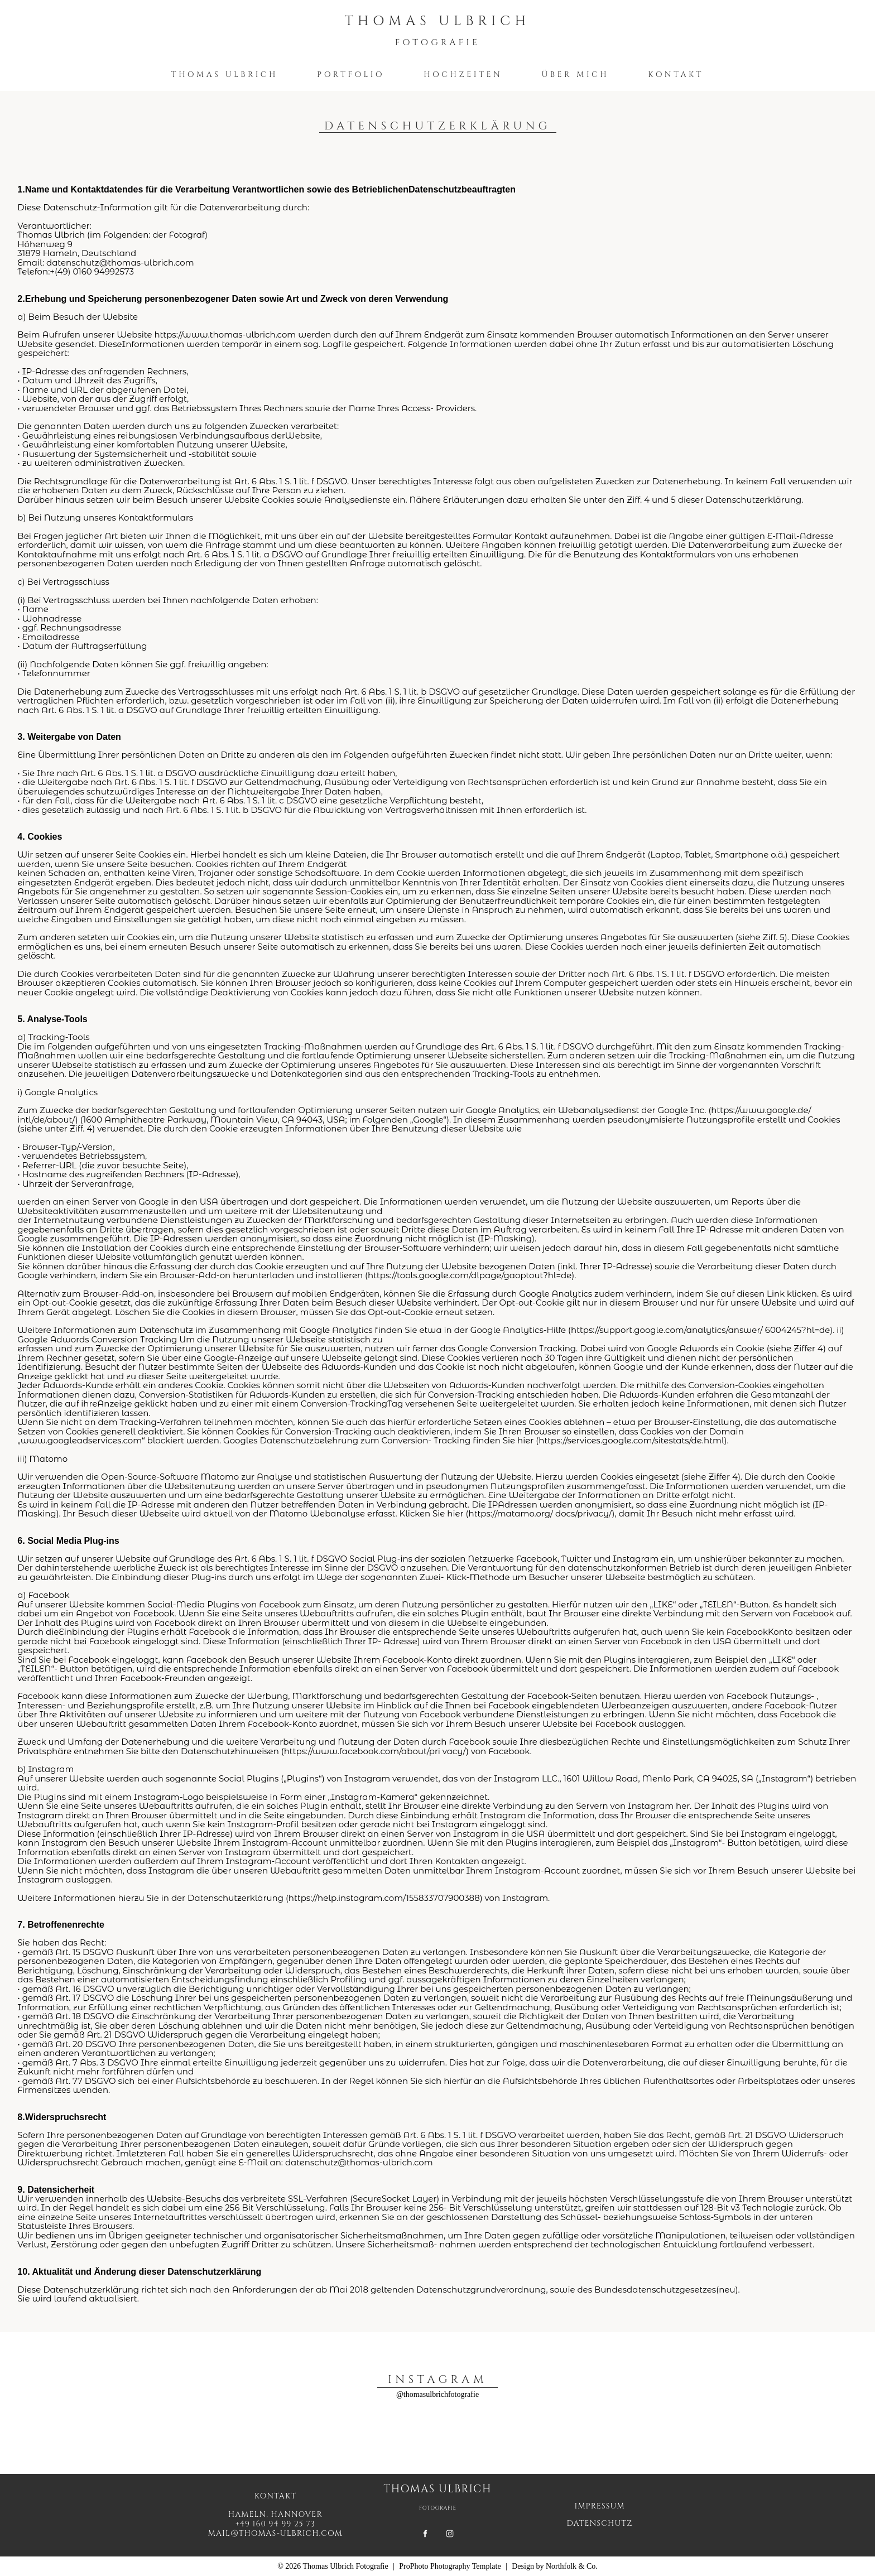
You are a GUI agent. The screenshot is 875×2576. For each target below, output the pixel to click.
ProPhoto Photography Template (450, 2566)
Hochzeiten (463, 74)
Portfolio (350, 74)
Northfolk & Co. (572, 2566)
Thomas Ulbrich (224, 74)
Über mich (575, 74)
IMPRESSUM (600, 2506)
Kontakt (676, 74)
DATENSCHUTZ (600, 2523)
